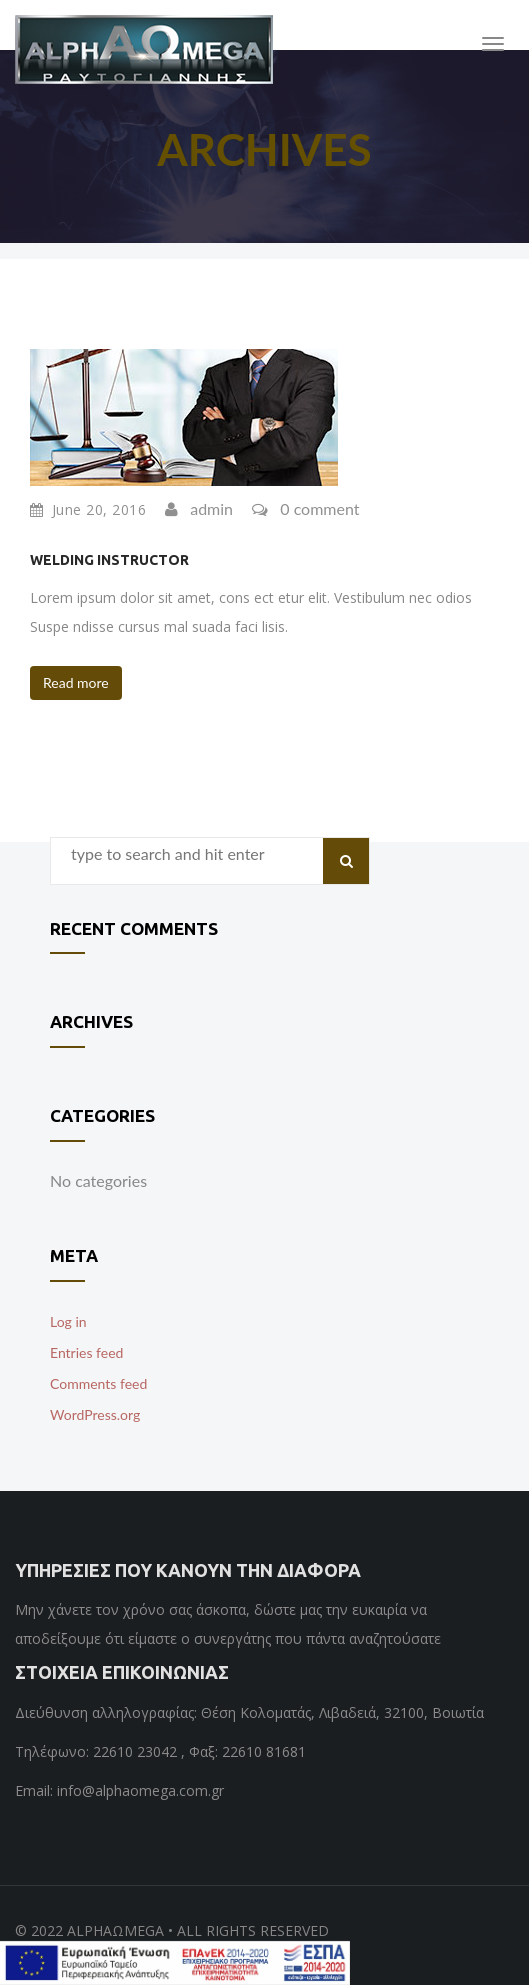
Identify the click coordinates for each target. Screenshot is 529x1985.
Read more (76, 682)
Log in (68, 1321)
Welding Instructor (109, 560)
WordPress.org (95, 1414)
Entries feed (86, 1352)
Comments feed (98, 1383)
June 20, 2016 (88, 510)
